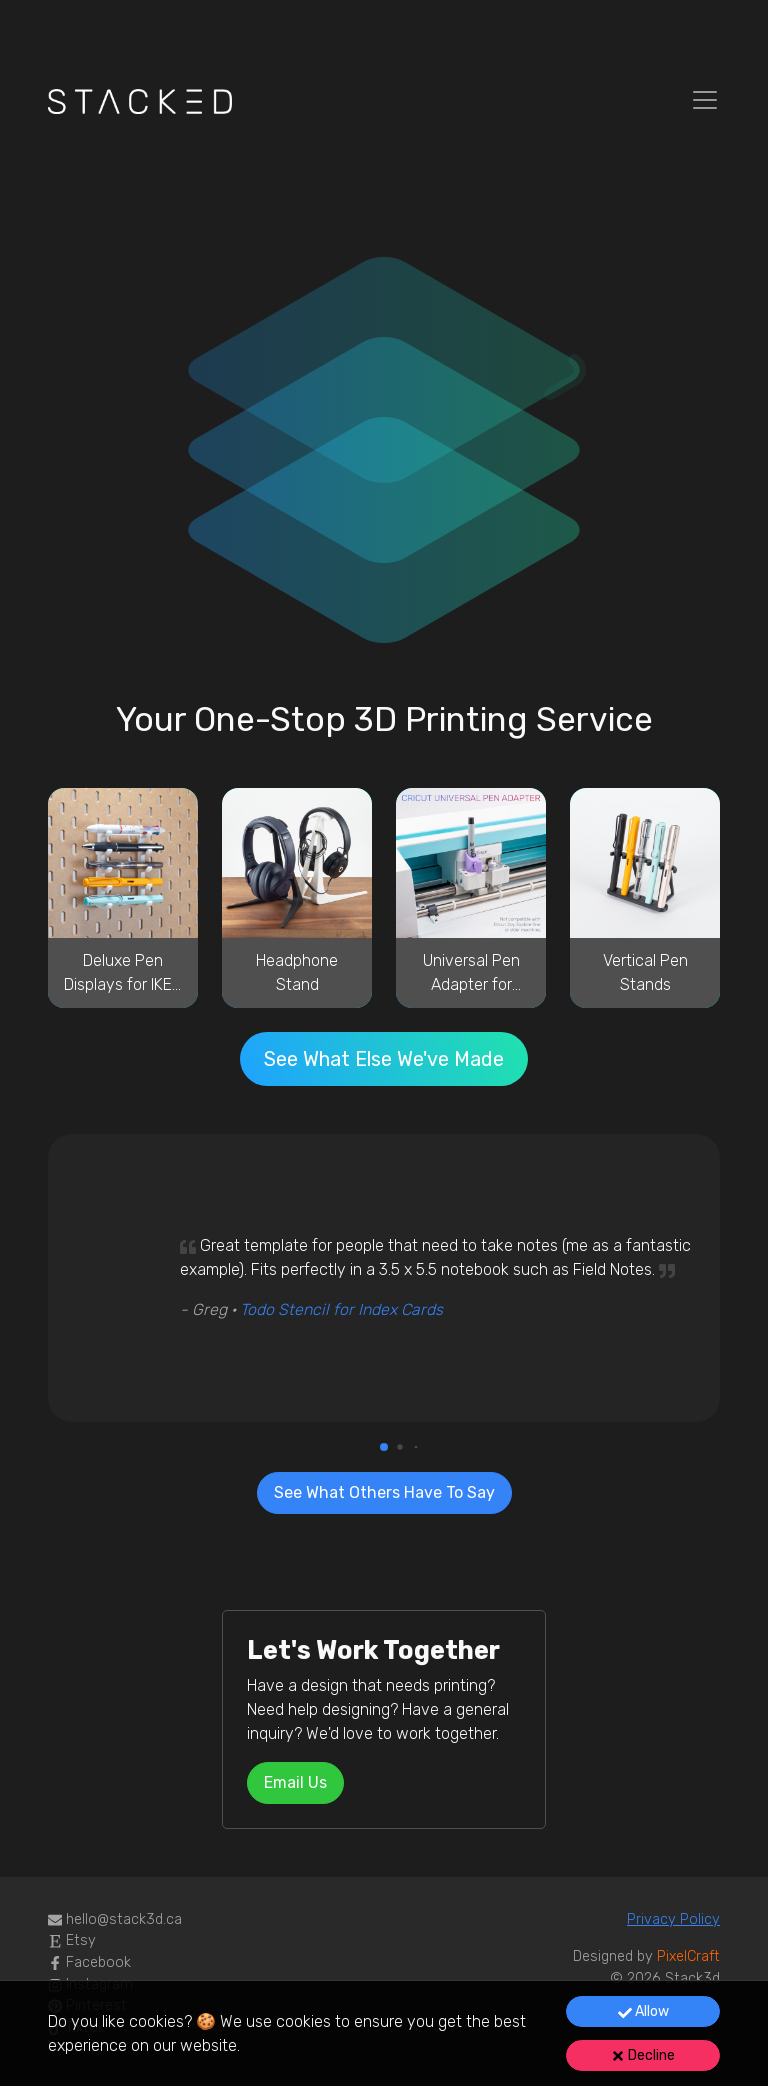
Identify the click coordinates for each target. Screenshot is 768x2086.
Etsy (72, 1940)
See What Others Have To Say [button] (384, 1492)
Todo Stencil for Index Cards (341, 1309)
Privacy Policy (673, 1919)
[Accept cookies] (643, 2011)
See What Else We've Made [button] (384, 1059)
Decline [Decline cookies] (643, 2055)
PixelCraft (688, 1956)
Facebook (89, 1962)
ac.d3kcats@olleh (124, 1919)
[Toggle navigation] (705, 100)
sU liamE (295, 1782)
